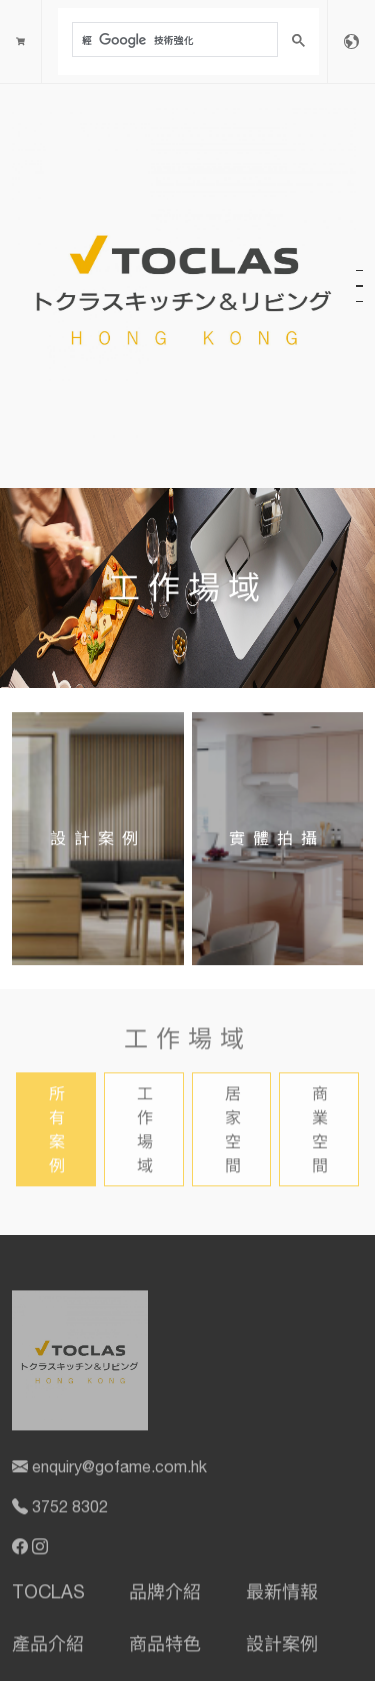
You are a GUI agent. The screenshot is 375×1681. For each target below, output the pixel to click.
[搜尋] (173, 40)
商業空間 (320, 1132)
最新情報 (282, 1595)
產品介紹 (48, 1647)
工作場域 (145, 1132)
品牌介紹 (165, 1595)
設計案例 (282, 1647)
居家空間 (233, 1132)
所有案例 (57, 1132)
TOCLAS (48, 1595)
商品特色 (165, 1647)
